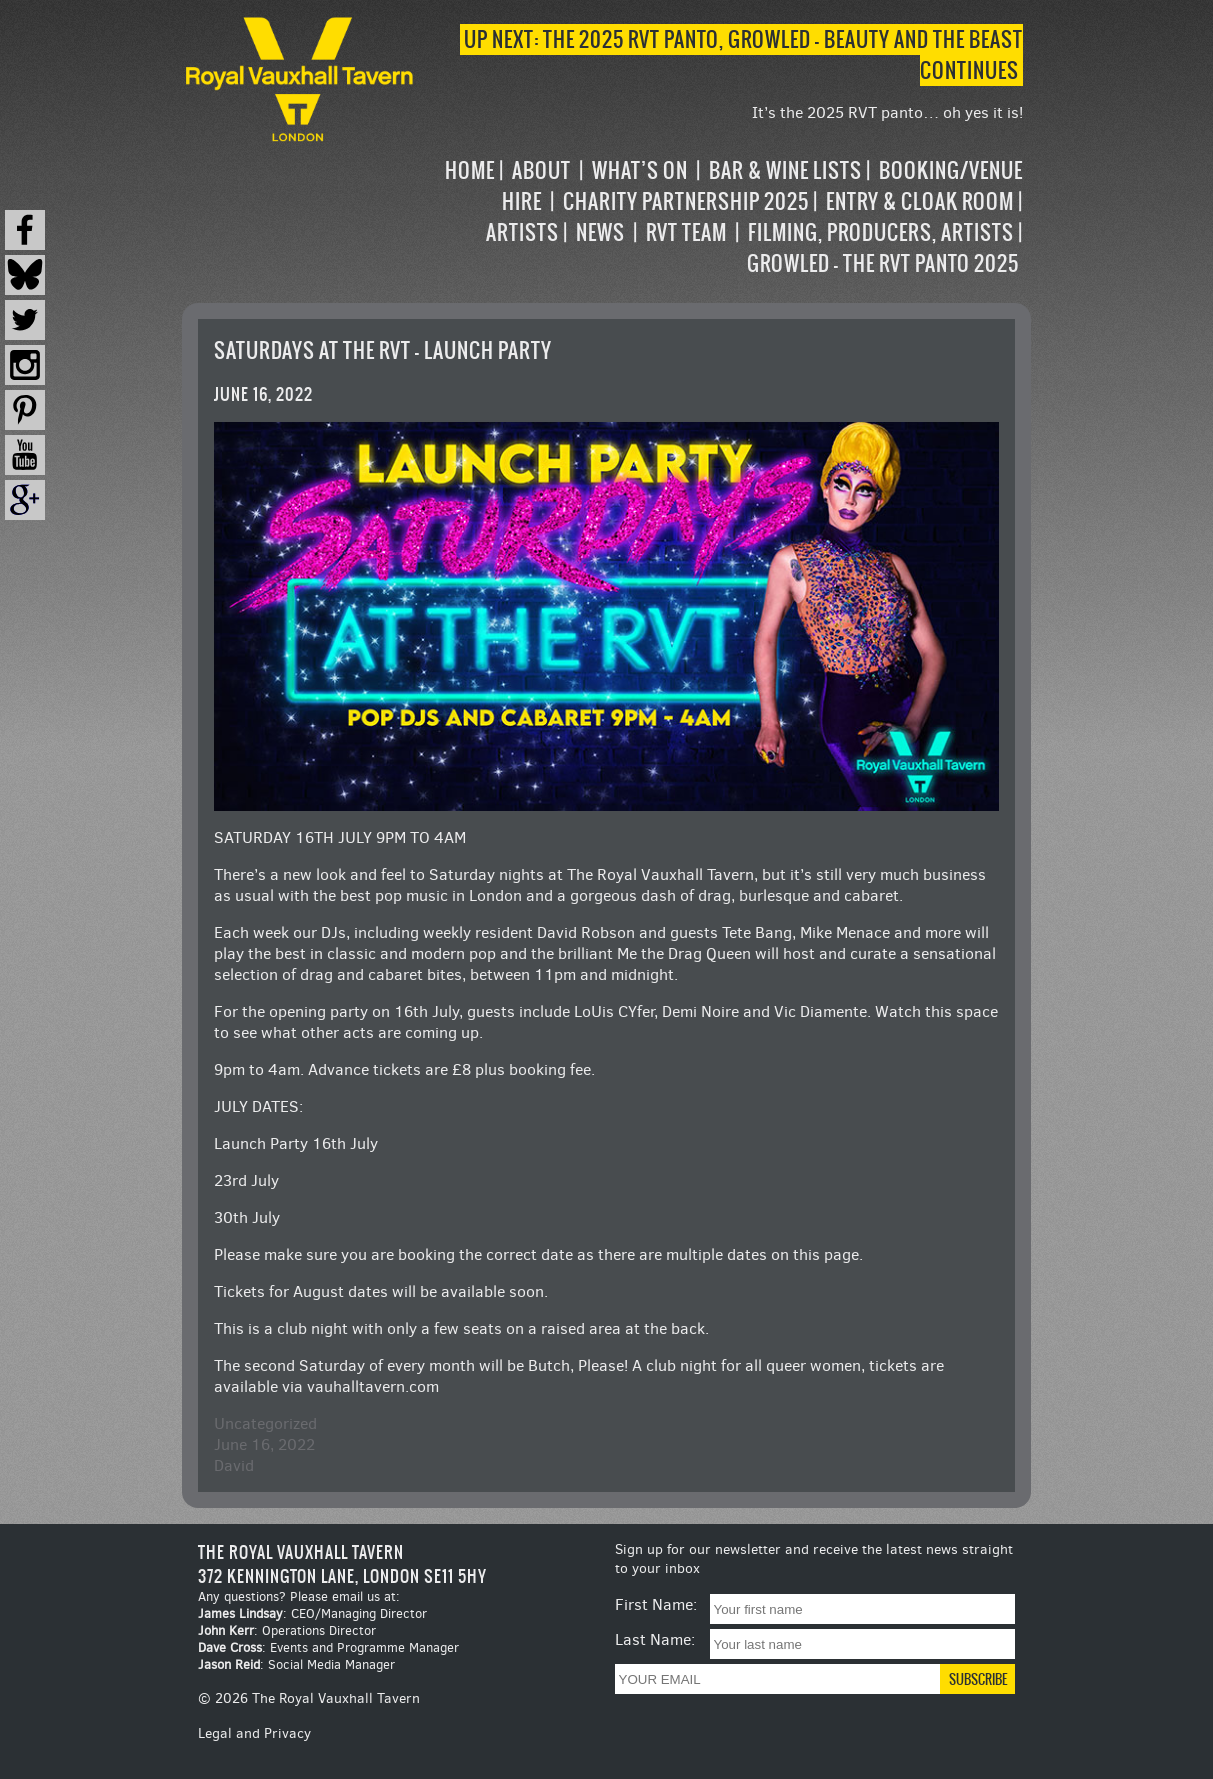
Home (470, 170)
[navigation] (720, 217)
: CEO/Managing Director (312, 1613)
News (600, 232)
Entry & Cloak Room (920, 201)
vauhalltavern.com (373, 1386)
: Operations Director (287, 1630)
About (541, 170)
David (234, 1465)
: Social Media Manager (296, 1664)
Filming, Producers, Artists (881, 232)
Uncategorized (265, 1423)
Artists (522, 232)
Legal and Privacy (254, 1733)
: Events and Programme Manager (328, 1647)
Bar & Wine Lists (785, 170)
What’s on (640, 170)
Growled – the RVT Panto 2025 (883, 263)
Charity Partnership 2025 (686, 201)
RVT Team (686, 232)
